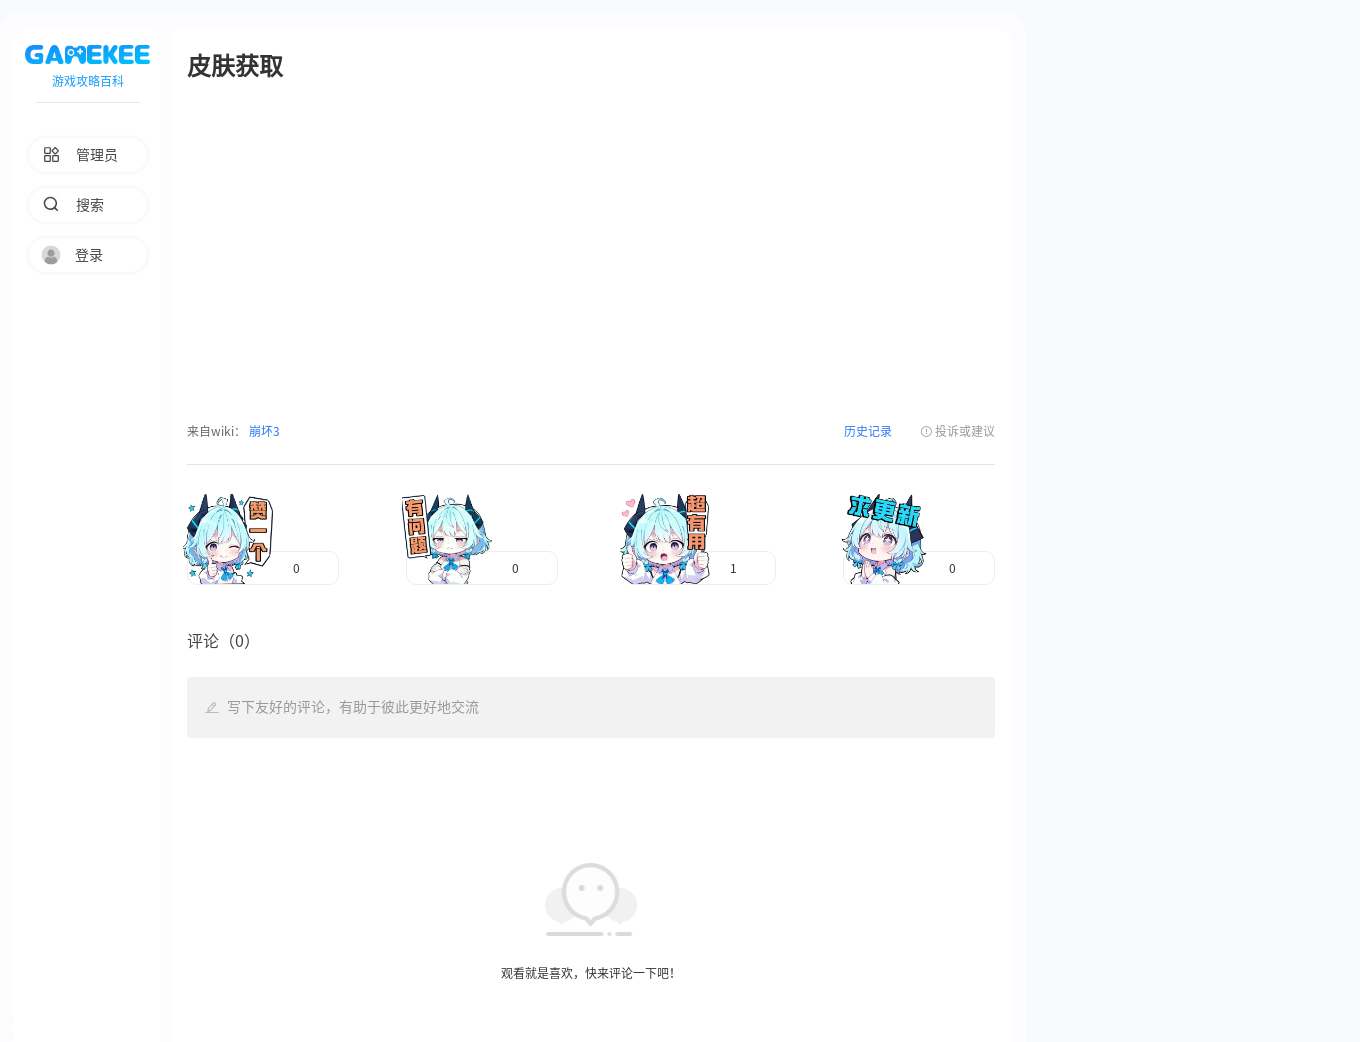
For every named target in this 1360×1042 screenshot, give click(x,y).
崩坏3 (263, 431)
